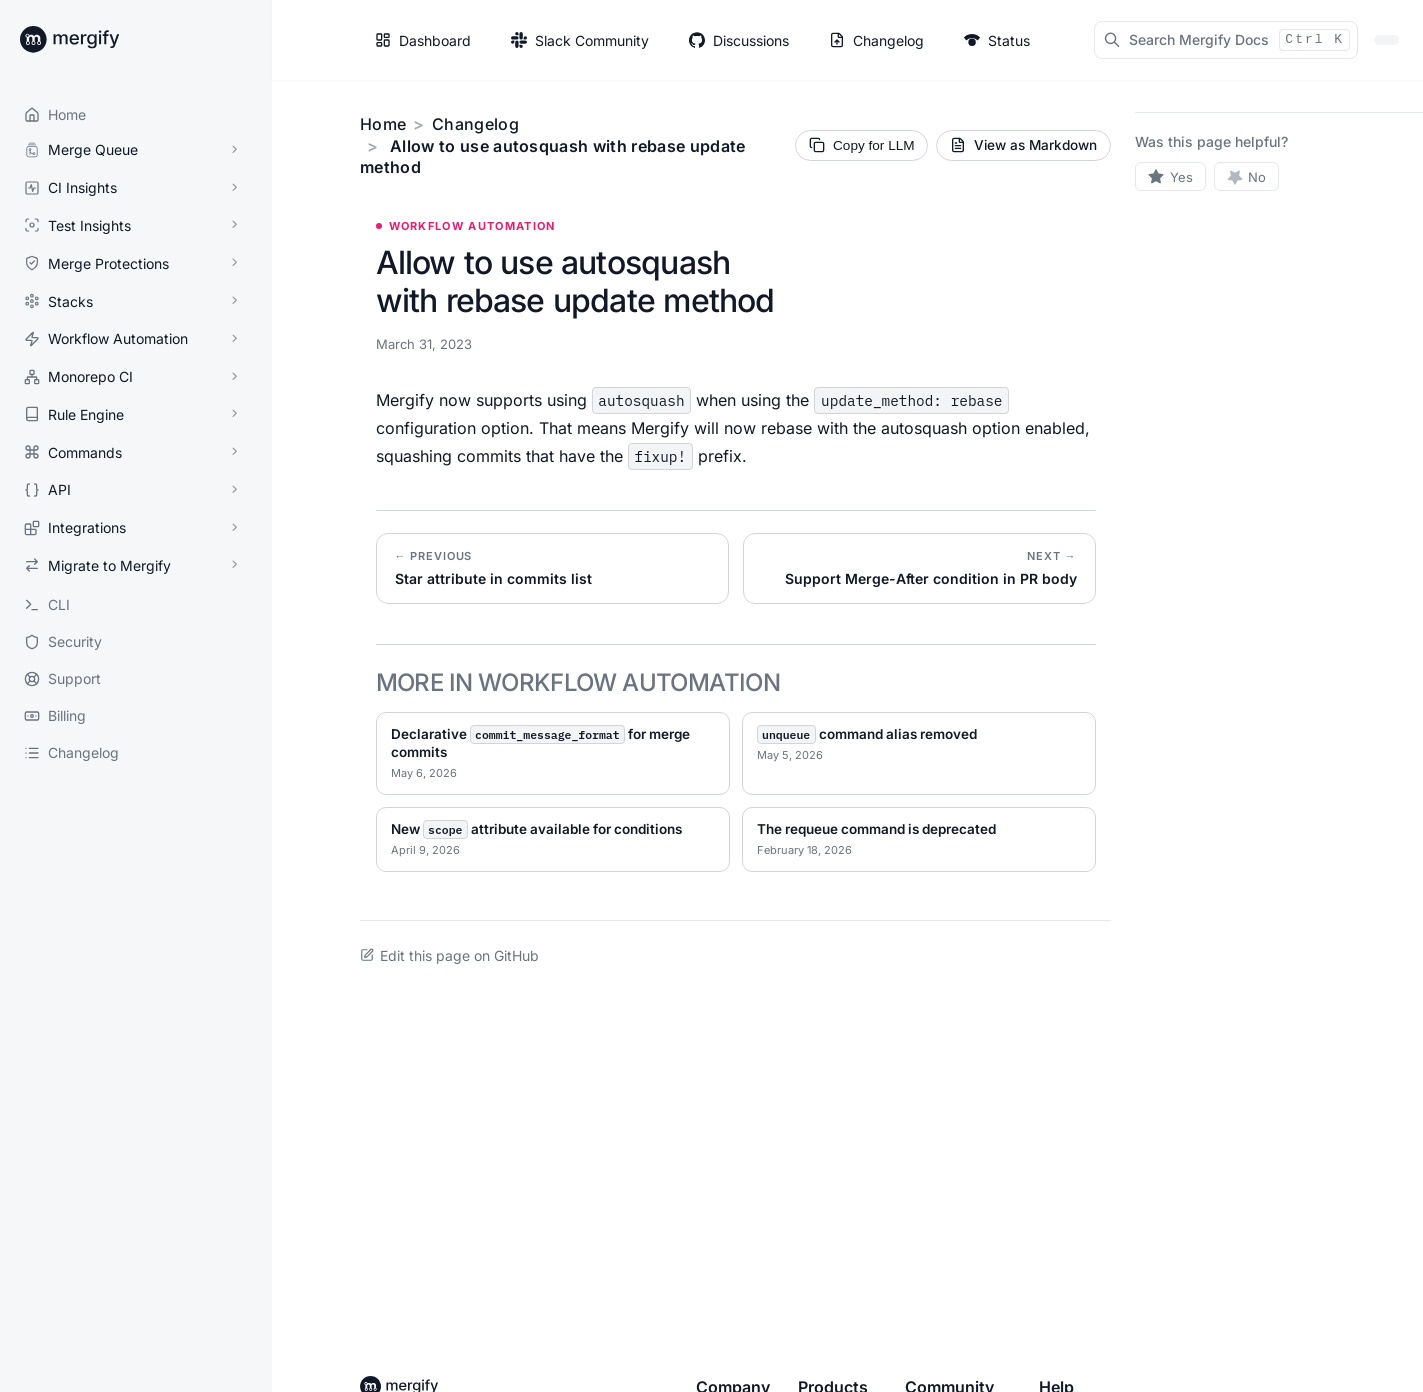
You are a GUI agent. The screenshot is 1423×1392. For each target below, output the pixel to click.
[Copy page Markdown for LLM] (861, 145)
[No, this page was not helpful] (1247, 176)
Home (383, 124)
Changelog (475, 124)
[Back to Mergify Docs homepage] (87, 40)
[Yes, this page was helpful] (1170, 176)
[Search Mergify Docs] (1226, 40)
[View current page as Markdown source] (1023, 145)
